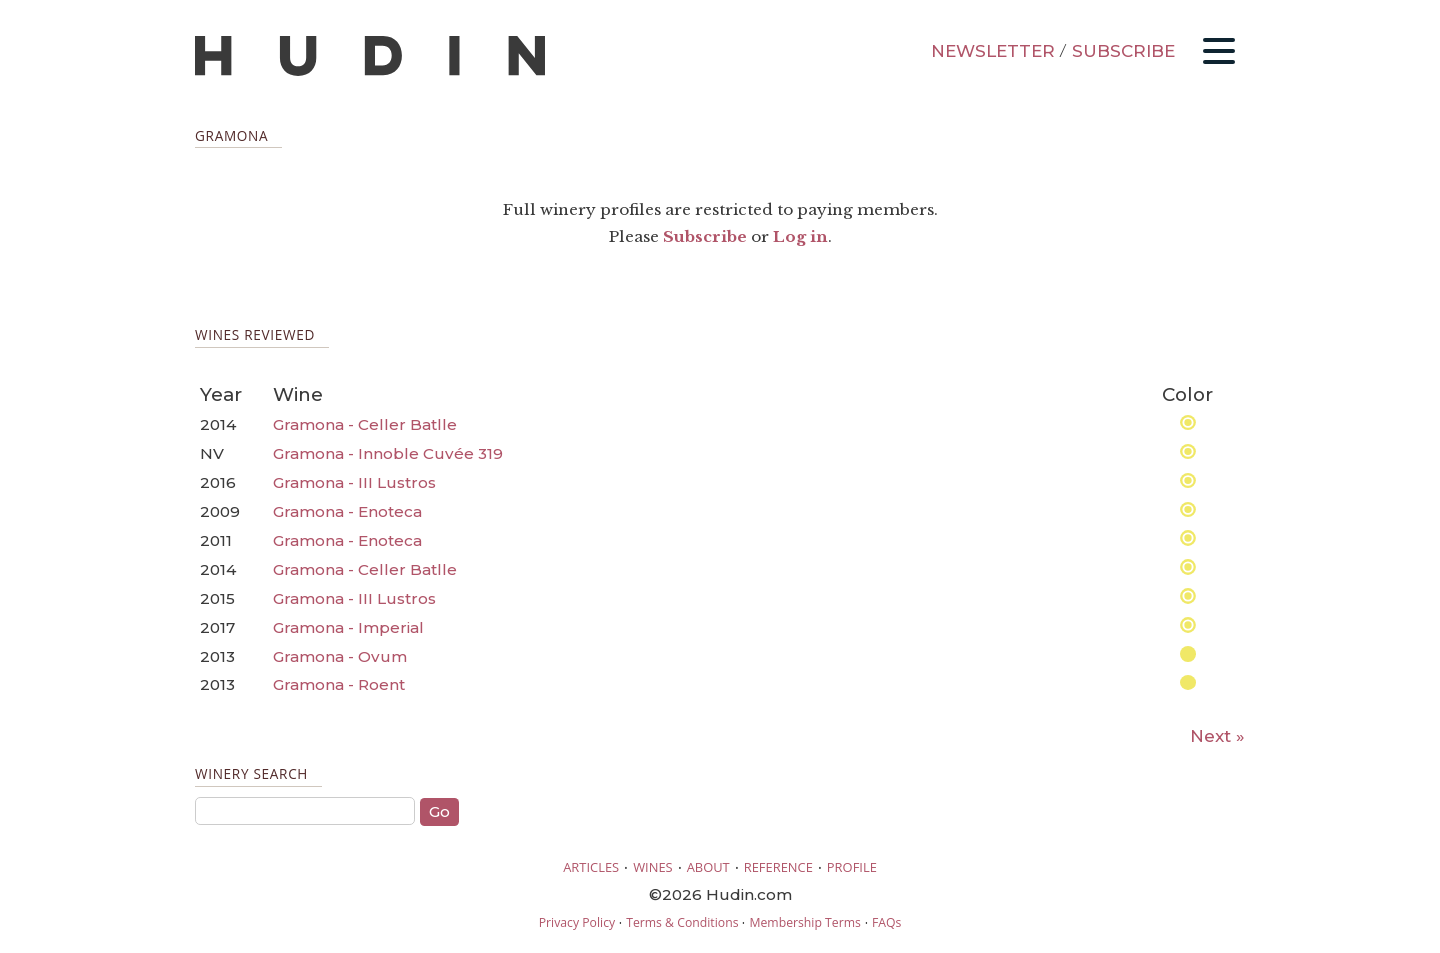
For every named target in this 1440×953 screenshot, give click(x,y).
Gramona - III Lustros (354, 482)
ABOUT (708, 867)
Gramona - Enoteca (347, 511)
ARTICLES (591, 867)
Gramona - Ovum (340, 656)
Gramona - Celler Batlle (365, 424)
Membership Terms (804, 922)
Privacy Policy (577, 922)
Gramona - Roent (339, 684)
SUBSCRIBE (1123, 51)
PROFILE (852, 867)
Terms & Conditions (682, 922)
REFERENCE (778, 867)
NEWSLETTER (993, 51)
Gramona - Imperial (348, 627)
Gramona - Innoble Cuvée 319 (388, 453)
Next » (1217, 736)
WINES (653, 867)
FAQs (886, 922)
